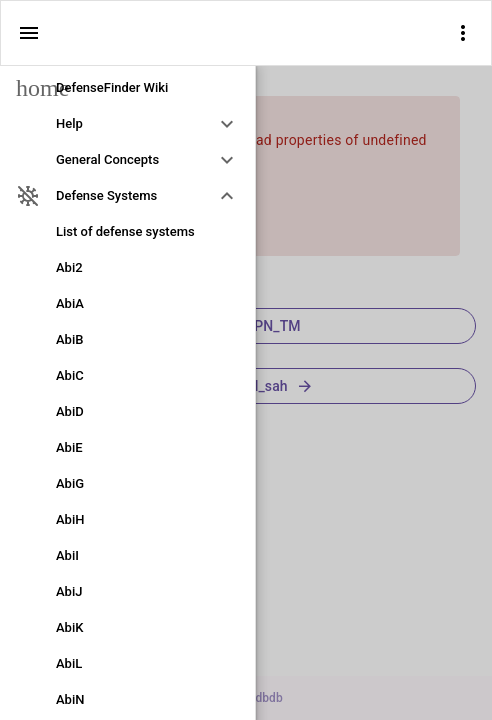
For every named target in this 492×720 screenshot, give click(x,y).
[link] (127, 88)
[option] (127, 124)
